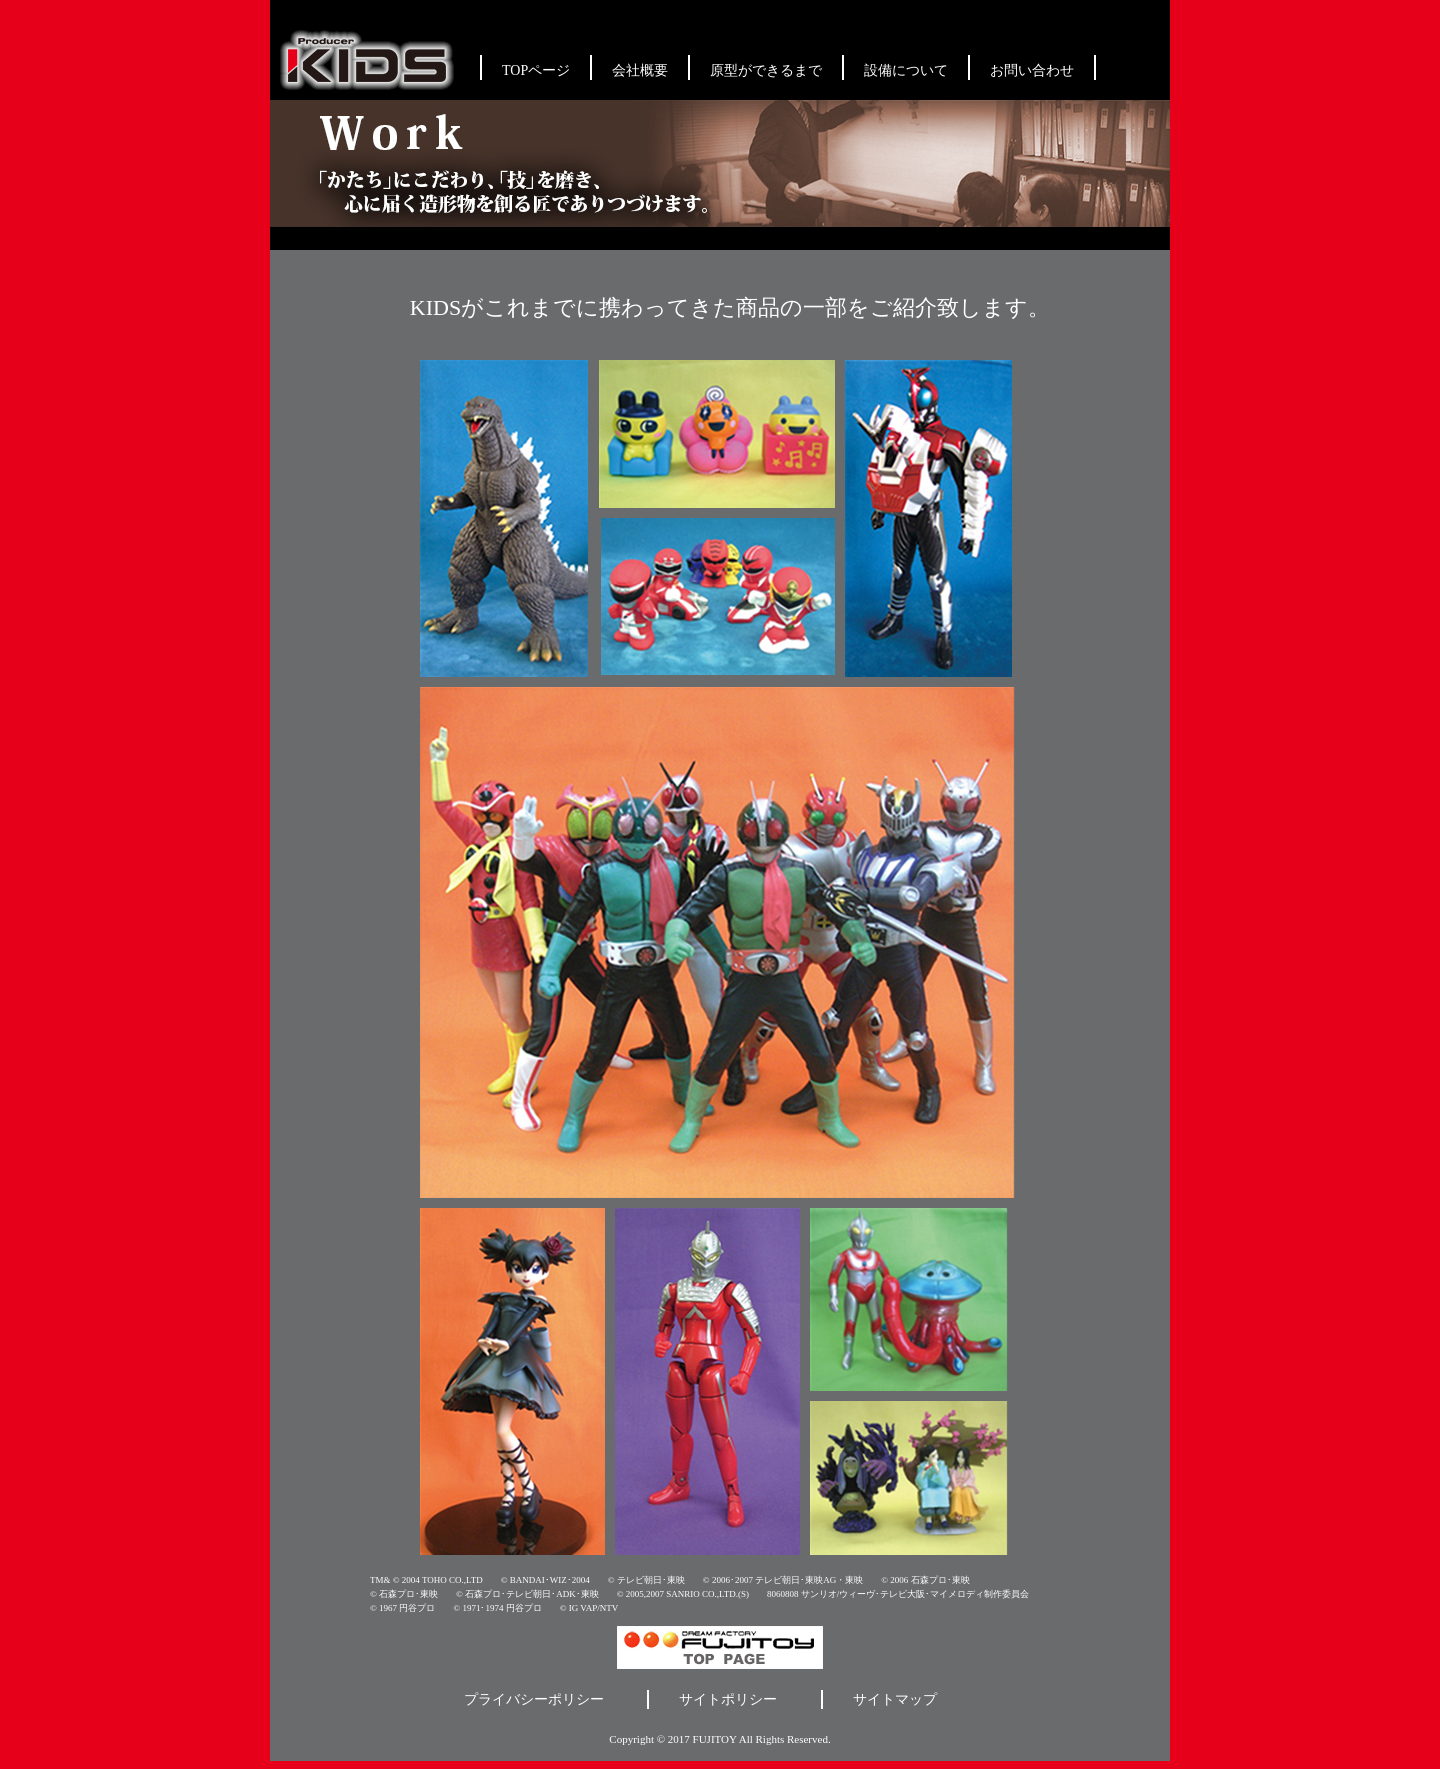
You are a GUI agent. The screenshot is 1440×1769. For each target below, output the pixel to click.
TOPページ (536, 70)
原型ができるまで (766, 70)
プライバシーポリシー (534, 1699)
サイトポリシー (728, 1699)
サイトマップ (895, 1699)
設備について (906, 70)
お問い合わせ (1032, 70)
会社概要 (640, 70)
